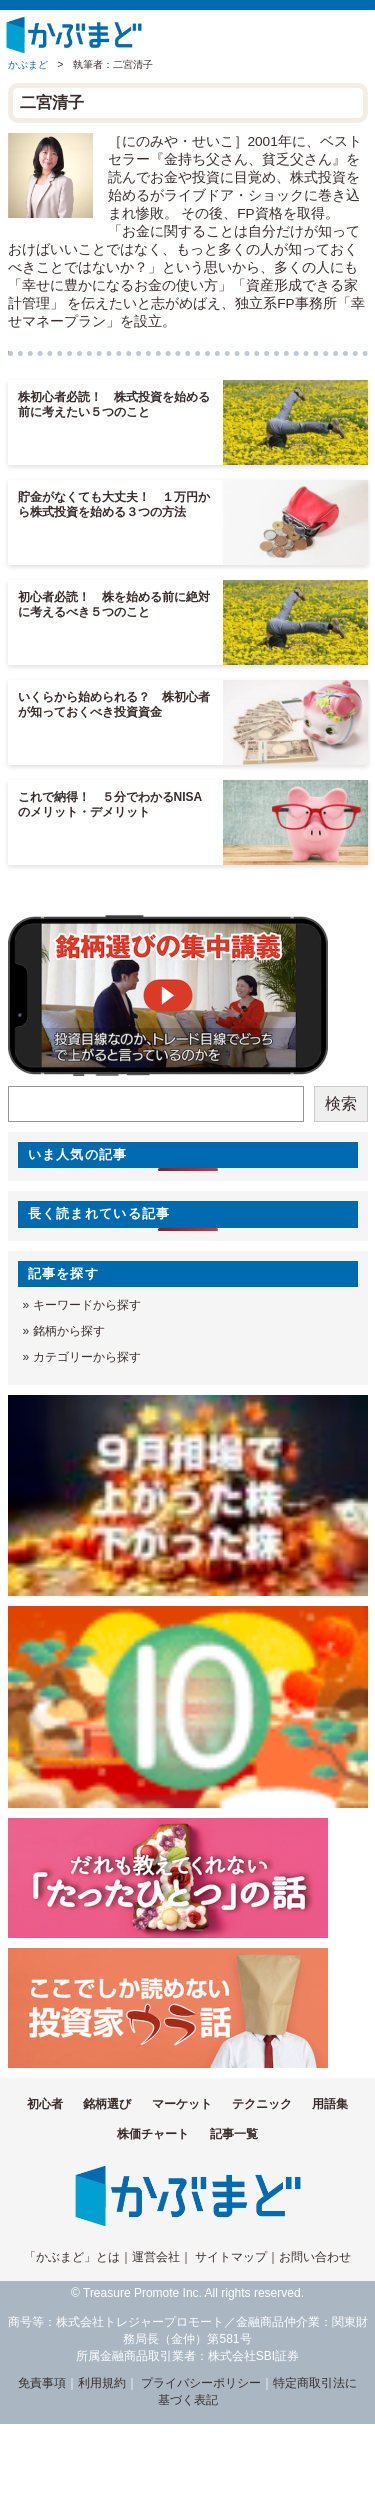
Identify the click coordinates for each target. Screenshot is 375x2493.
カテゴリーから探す (87, 1357)
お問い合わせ (315, 2257)
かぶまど (28, 64)
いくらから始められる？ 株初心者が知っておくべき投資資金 (114, 704)
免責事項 (42, 2383)
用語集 (330, 2104)
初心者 (45, 2104)
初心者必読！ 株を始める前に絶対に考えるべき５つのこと (114, 604)
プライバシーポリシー (201, 2383)
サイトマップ (231, 2257)
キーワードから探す (87, 1305)
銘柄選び (107, 2104)
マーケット (182, 2104)
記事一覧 (234, 2134)
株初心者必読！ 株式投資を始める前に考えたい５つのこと (114, 404)
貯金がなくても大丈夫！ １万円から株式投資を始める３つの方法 (114, 504)
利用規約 (102, 2383)
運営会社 (156, 2257)
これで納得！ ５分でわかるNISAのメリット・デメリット (110, 804)
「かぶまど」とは (72, 2257)
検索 (341, 1103)
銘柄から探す (69, 1331)
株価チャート (153, 2134)
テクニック (262, 2104)
